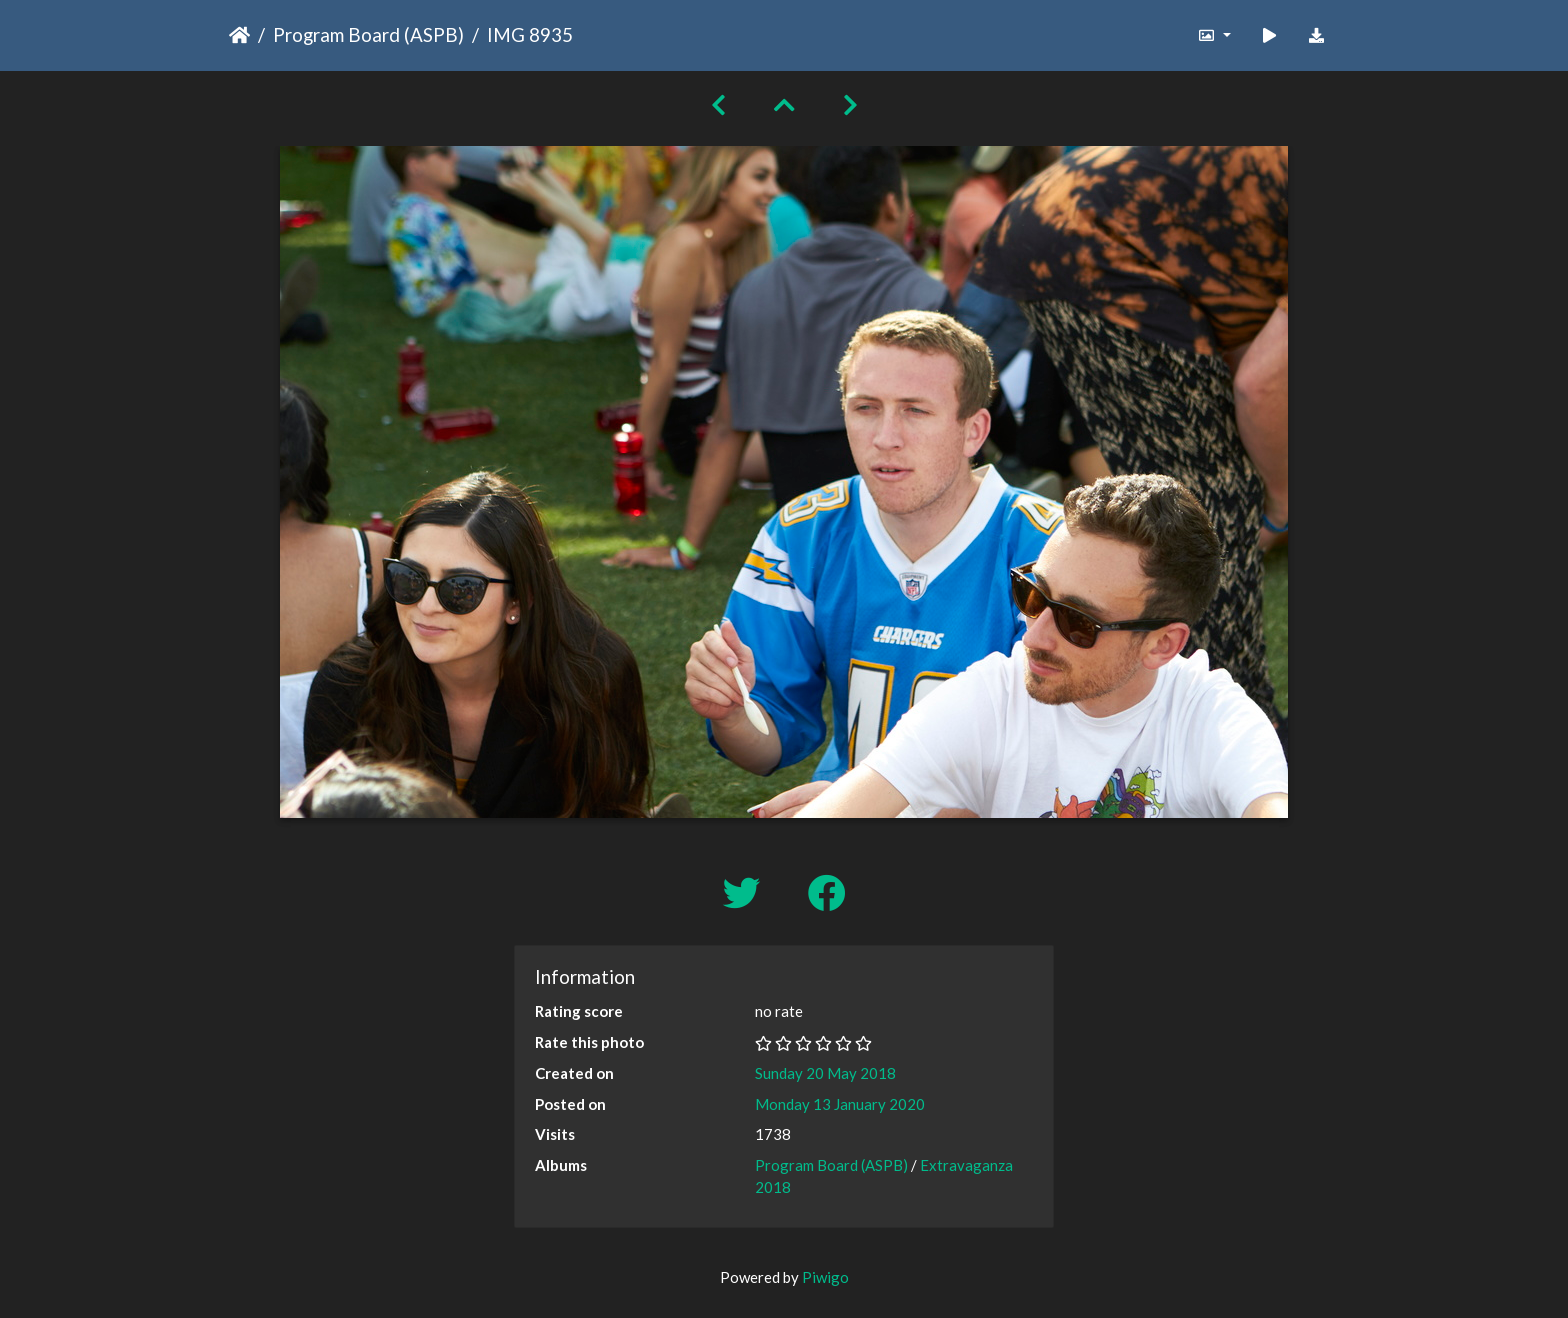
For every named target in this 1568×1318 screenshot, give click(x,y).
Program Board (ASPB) (368, 34)
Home (239, 35)
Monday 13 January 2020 (840, 1104)
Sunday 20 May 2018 (825, 1073)
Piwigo (825, 1277)
